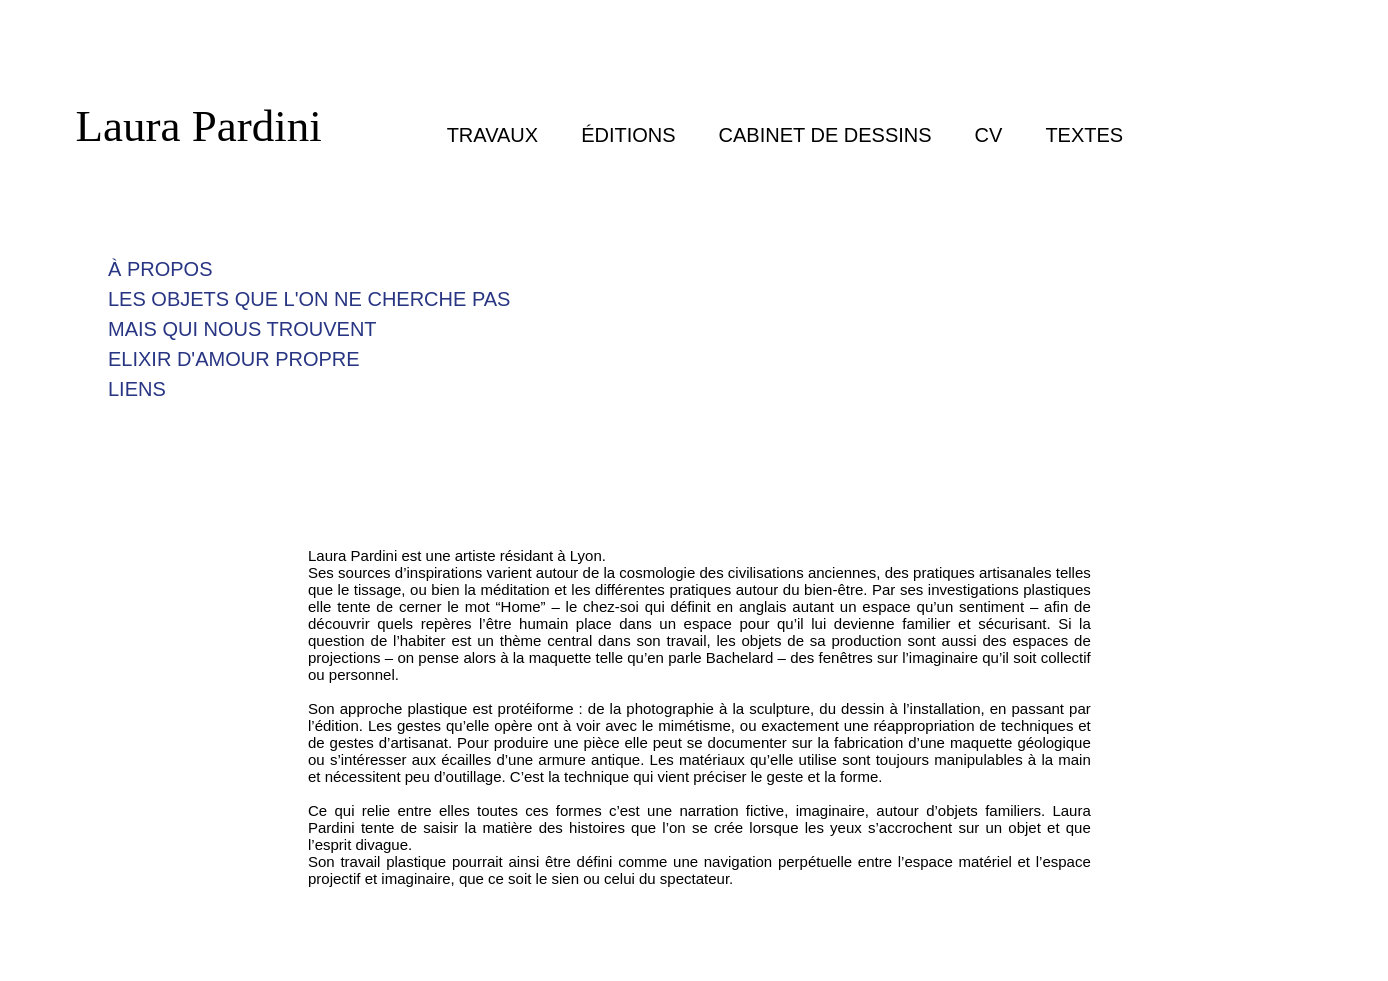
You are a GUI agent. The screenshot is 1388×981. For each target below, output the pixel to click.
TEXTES (1084, 135)
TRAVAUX (493, 135)
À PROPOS (160, 269)
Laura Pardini (199, 126)
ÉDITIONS (628, 135)
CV (989, 135)
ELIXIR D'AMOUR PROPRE (234, 359)
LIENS (137, 389)
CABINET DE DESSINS (825, 135)
